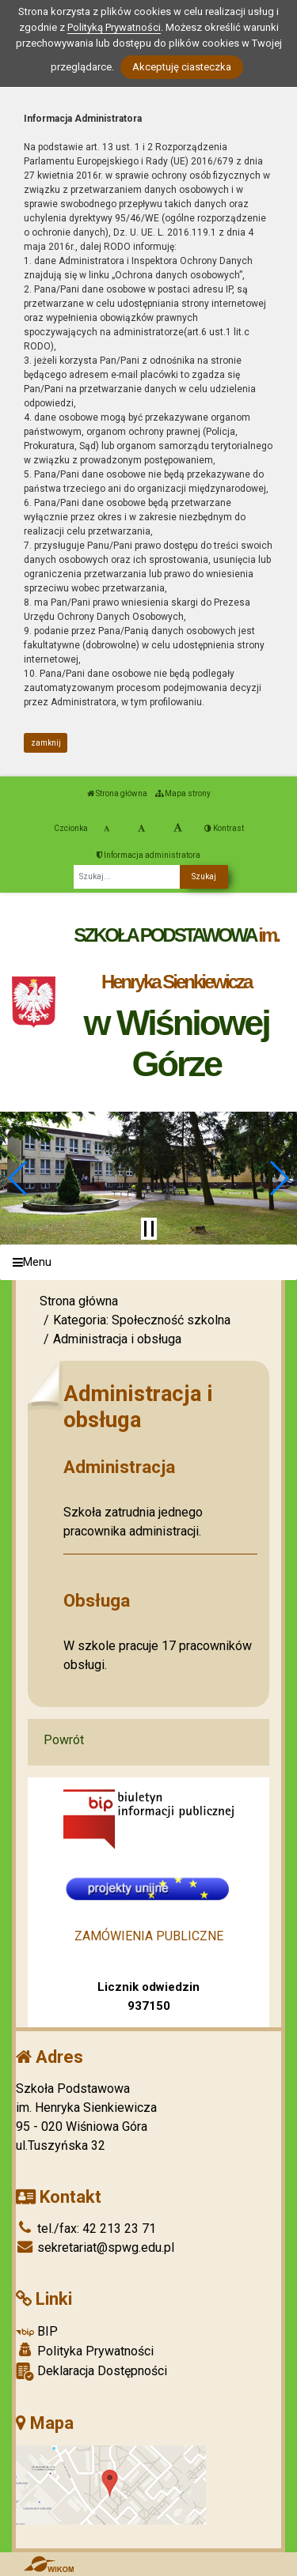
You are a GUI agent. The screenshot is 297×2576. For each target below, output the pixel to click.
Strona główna (117, 793)
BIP (37, 2331)
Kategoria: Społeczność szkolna (141, 1320)
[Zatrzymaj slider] (149, 1229)
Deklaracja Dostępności (91, 2372)
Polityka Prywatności (85, 2351)
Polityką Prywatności (114, 27)
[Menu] (148, 1262)
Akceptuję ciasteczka (181, 67)
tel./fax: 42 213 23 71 (86, 2228)
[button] (18, 1178)
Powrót (64, 1739)
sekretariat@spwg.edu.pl (95, 2247)
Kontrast (224, 828)
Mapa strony (183, 793)
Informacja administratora (148, 855)
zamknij (46, 742)
